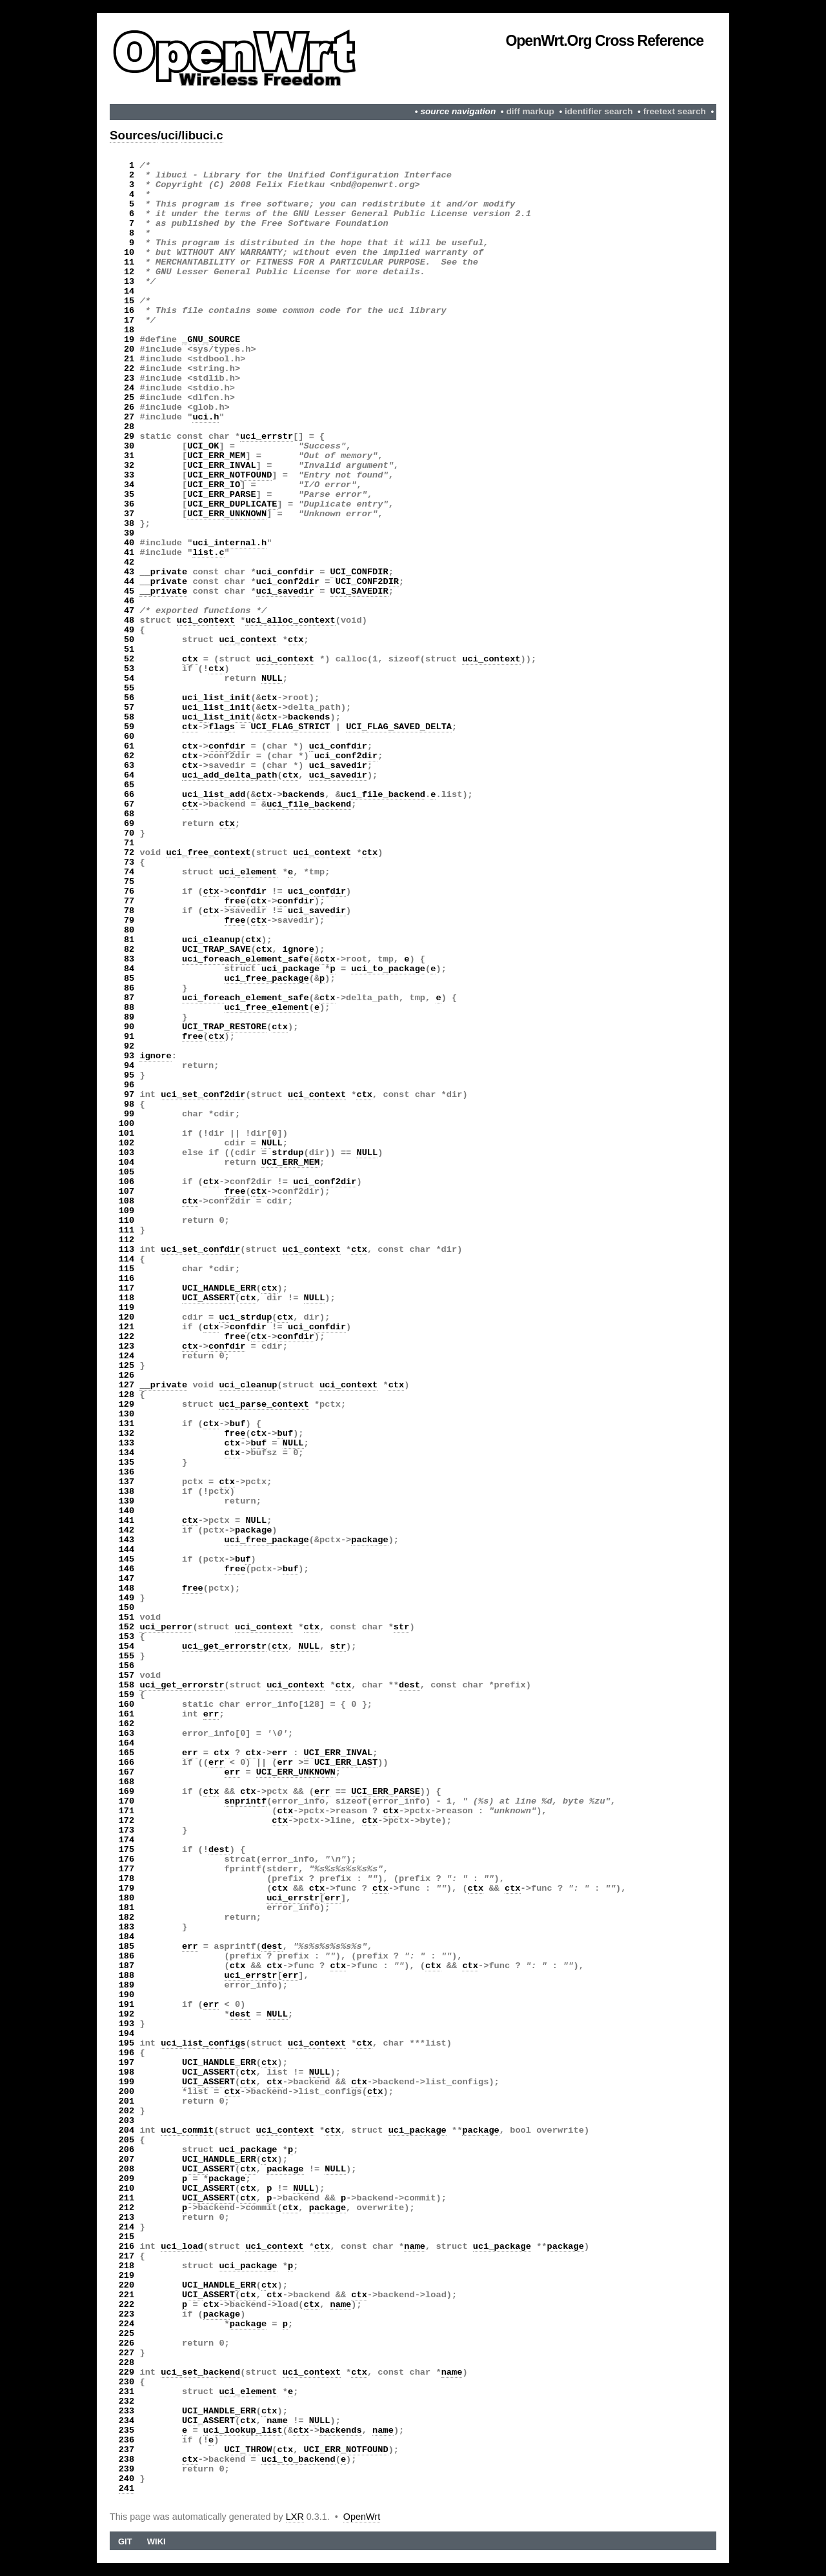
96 (129, 1085)
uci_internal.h (229, 543)
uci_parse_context (263, 1404)
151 (127, 1617)
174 (127, 1840)
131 (127, 1424)
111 (127, 1230)
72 (129, 853)
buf (238, 1424)
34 (129, 485)
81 (129, 940)
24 (129, 388)
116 (127, 1278)
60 (129, 736)
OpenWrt (361, 2516)
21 (129, 359)
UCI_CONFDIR (359, 572)
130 (127, 1414)
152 (127, 1627)
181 (127, 1908)
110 (127, 1220)
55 (129, 688)
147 (127, 1579)
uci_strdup (245, 1317)
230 (127, 2382)
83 (129, 959)
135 (127, 1462)
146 (127, 1569)
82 (129, 949)
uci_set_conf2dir (203, 1095)
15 (129, 301)
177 (127, 1869)
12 (129, 272)
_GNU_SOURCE (211, 340)
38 (129, 523)
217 (127, 2256)
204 (127, 2130)
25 (129, 398)
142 (127, 1530)
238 (127, 2459)
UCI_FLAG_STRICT (290, 727)
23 (129, 378)
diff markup (530, 111)
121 (127, 1327)
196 (127, 2053)
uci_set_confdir (200, 1249)
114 (127, 1259)
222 (127, 2304)
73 (129, 862)
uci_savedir (285, 591)
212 (127, 2208)
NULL (272, 678)
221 (127, 2295)
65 (129, 785)
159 (127, 1695)
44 (129, 582)
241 (127, 2488)
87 (129, 998)
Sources (133, 135)
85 (129, 978)
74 (129, 872)
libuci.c (202, 135)
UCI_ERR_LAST (346, 1762)
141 (127, 1520)
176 (127, 1859)
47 (129, 611)
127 (127, 1385)
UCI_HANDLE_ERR (219, 1288)
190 (127, 1995)
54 (129, 678)
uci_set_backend (200, 2372)
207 (127, 2159)
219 (127, 2275)
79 (129, 920)
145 (127, 1559)
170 (127, 1801)
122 (127, 1337)
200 (127, 2092)
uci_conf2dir (287, 582)
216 (127, 2246)
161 (127, 1714)
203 (127, 2121)
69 (129, 824)
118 (127, 1298)
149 (127, 1598)
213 (127, 2217)
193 (127, 2024)
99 (129, 1114)
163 (127, 1733)
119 (127, 1308)
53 (129, 669)
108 (127, 1201)
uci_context (206, 620)
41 (129, 553)
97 (129, 1095)
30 (129, 446)
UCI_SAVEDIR (359, 591)
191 (127, 2004)
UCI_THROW (248, 2450)
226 (127, 2343)
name (414, 2246)
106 (127, 1182)
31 (129, 456)
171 (127, 1811)
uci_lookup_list (243, 2430)
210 (127, 2188)
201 (127, 2101)
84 (129, 969)
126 (127, 1375)
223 (127, 2314)
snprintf (246, 1801)
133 (127, 1443)
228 (127, 2363)
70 (129, 833)
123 (127, 1346)
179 (127, 1888)
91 (129, 1036)
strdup (287, 1153)
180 (127, 1898)
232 (127, 2401)
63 (129, 765)
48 (129, 620)
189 (127, 1985)
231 (127, 2392)
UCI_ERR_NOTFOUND (229, 475)
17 (129, 320)
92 (129, 1046)
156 (127, 1666)
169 (127, 1791)
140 (127, 1511)
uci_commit (187, 2130)
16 (129, 311)
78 (129, 911)
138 (127, 1491)
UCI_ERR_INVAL (221, 465)
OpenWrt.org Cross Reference (604, 40)
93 (129, 1056)
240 (127, 2479)
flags (221, 727)
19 (129, 340)
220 (127, 2285)
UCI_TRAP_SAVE (216, 949)
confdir (226, 746)
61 (129, 746)
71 (129, 843)
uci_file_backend (383, 795)
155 (127, 1656)
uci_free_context (208, 853)
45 (129, 591)
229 (127, 2372)
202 (127, 2111)
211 (127, 2198)
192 (127, 2014)
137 (127, 1482)
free (235, 901)
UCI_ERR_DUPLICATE (232, 504)
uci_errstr (266, 436)
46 (129, 601)
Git (125, 2541)
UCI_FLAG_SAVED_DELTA (399, 727)
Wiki (156, 2541)
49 (129, 630)
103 (127, 1153)
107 (127, 1191)
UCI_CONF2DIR (367, 582)
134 (127, 1453)
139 (127, 1501)
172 (127, 1821)
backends (309, 717)
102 (127, 1143)
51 (129, 649)
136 (127, 1472)
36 (129, 504)
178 (127, 1879)
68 (129, 814)
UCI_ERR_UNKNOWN (227, 514)
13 (129, 282)
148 (127, 1588)
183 (127, 1927)
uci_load (182, 2246)
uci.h (205, 417)
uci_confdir (285, 572)
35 (129, 494)
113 (127, 1249)
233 (127, 2411)
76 (129, 891)
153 (127, 1637)
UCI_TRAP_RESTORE (224, 1027)
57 (129, 707)
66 (129, 795)
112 (127, 1240)
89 (129, 1017)
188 (127, 1975)
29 (129, 436)
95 (129, 1075)
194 (127, 2033)
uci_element (248, 872)
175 (127, 1850)
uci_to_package (388, 969)
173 (127, 1830)
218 (127, 2266)
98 (129, 1104)
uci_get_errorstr (224, 1646)
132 (127, 1433)
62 (129, 756)
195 (127, 2043)
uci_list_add (213, 795)
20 (129, 349)
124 (127, 1356)
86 (129, 988)
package (253, 1530)
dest (409, 1685)
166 (127, 1762)
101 (127, 1133)
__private (163, 572)
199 (127, 2082)
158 (127, 1685)
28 (129, 427)
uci (169, 135)
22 (129, 369)
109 (127, 1211)
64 (129, 775)
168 (127, 1782)
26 (129, 407)
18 (129, 330)
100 (127, 1124)
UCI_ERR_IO (213, 485)
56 (129, 698)
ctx (296, 640)
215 (127, 2237)
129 (127, 1404)
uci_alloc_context (290, 620)
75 (129, 882)
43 (129, 572)
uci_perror (165, 1627)
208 (127, 2169)
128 (127, 1395)
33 (129, 475)
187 (127, 1966)
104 (127, 1162)
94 (129, 1066)
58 (129, 717)
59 (129, 727)
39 (129, 533)
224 (127, 2324)
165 (127, 1753)
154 (127, 1646)
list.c (208, 553)
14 (129, 291)
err (211, 1714)
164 (127, 1743)
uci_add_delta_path (229, 775)
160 (127, 1704)
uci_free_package (267, 978)
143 (127, 1540)
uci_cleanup (211, 940)
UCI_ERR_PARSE (221, 494)
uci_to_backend (298, 2459)
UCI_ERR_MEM (216, 456)
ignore (298, 949)
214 (127, 2227)
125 (127, 1366)
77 (129, 901)
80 (129, 930)
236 (127, 2440)
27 (129, 417)
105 (127, 1172)
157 (127, 1675)
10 (129, 252)
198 (127, 2072)
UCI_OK (203, 446)
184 (127, 1937)
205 (127, 2140)
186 (127, 1956)
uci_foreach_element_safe (245, 959)
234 (127, 2421)
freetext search (674, 111)
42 (129, 562)
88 (129, 1007)
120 (127, 1317)
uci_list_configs (203, 2043)
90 (129, 1027)
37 (129, 514)
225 (127, 2334)
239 (127, 2469)
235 (127, 2430)
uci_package (290, 969)
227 (127, 2353)
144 (127, 1550)
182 (127, 1917)
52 (129, 659)
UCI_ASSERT (208, 1298)
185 (127, 1946)
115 (127, 1269)
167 (127, 1772)
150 (127, 1608)
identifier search (599, 111)
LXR (295, 2516)
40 (129, 543)
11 (129, 262)
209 (127, 2179)
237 (127, 2450)
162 (127, 1724)
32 (129, 465)
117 (127, 1288)
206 (127, 2150)
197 (127, 2063)
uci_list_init (216, 698)
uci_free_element (267, 1007)
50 (129, 640)
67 (129, 804)
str (402, 1627)
